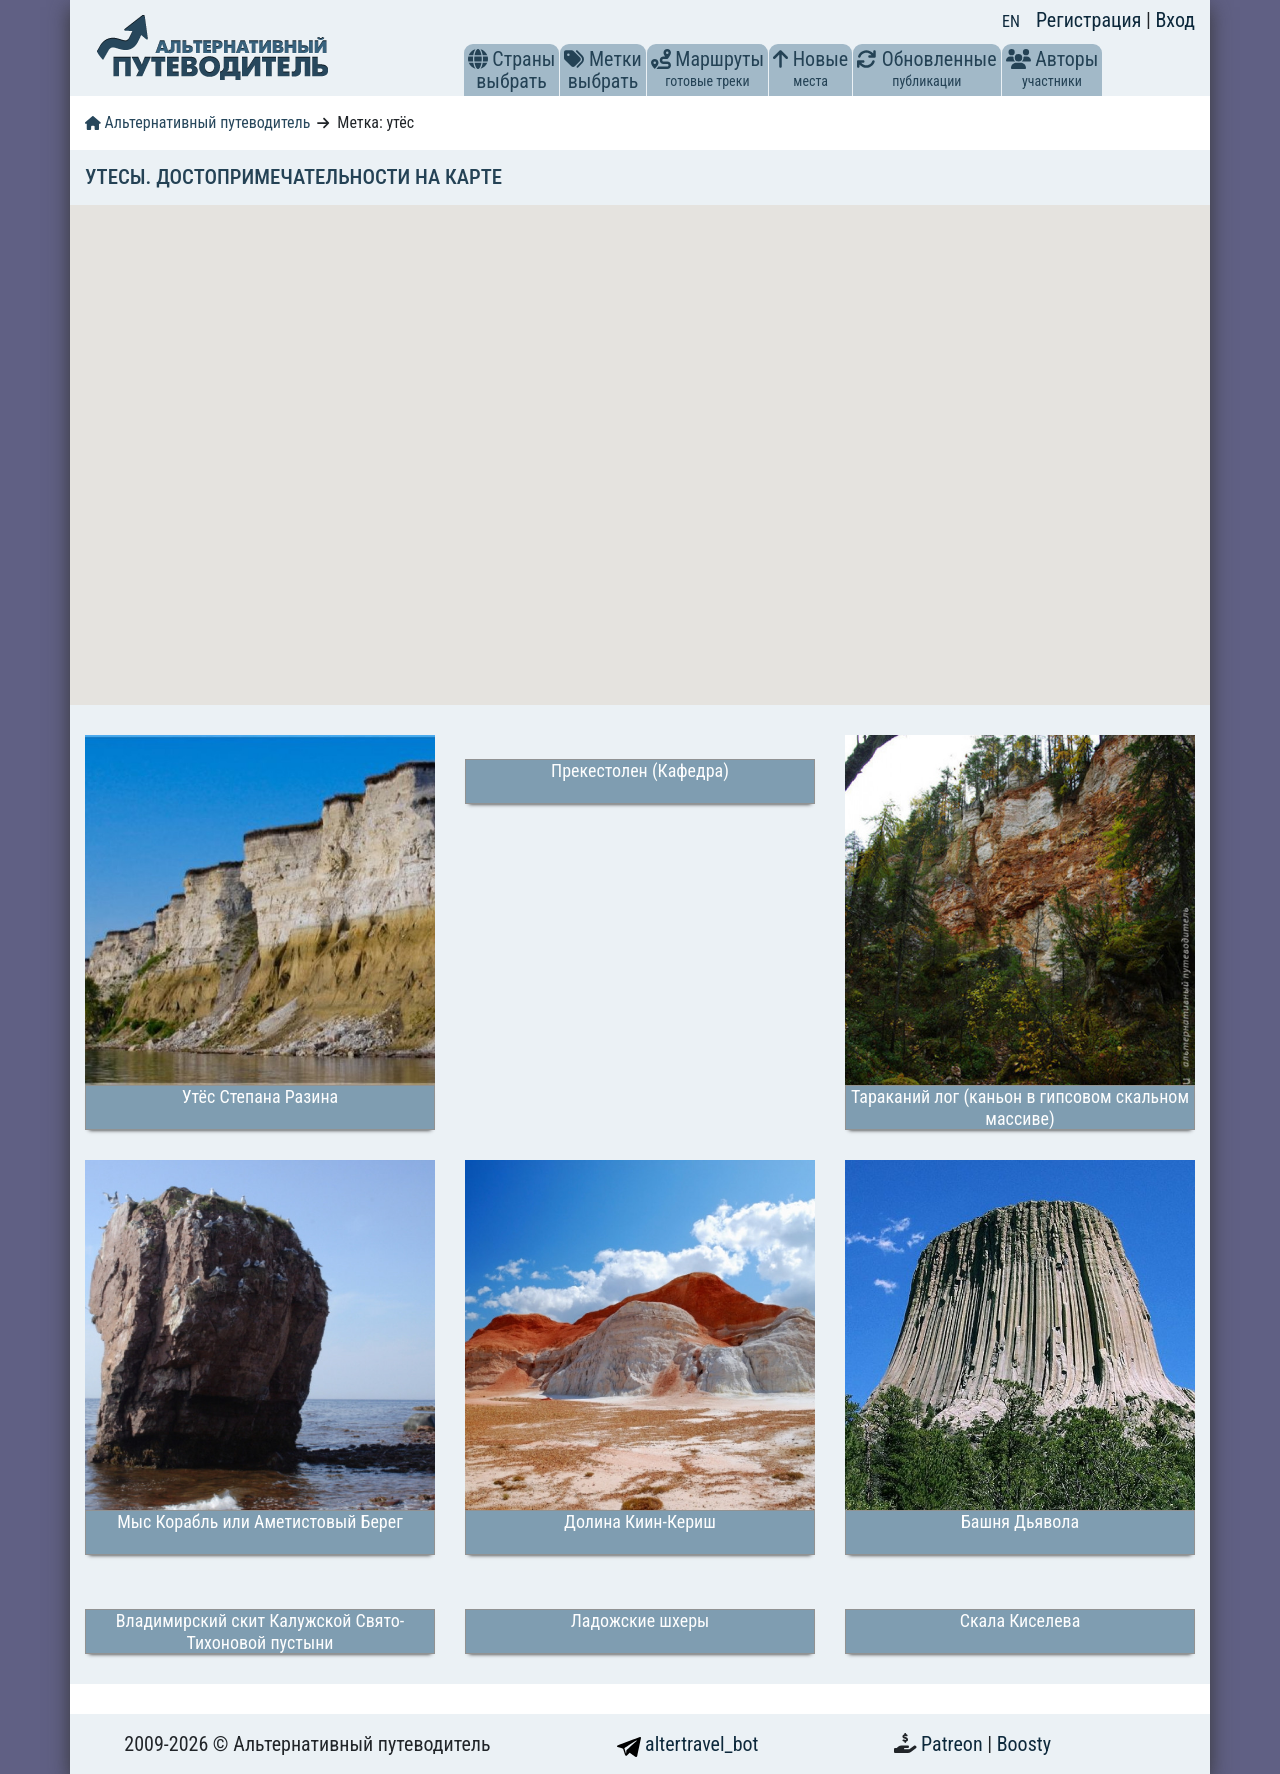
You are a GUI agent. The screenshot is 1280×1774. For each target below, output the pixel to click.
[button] (478, 59)
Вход (1175, 20)
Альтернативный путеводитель (197, 122)
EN (1011, 21)
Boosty (1024, 1744)
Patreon (954, 1744)
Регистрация (1091, 20)
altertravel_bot (688, 1744)
